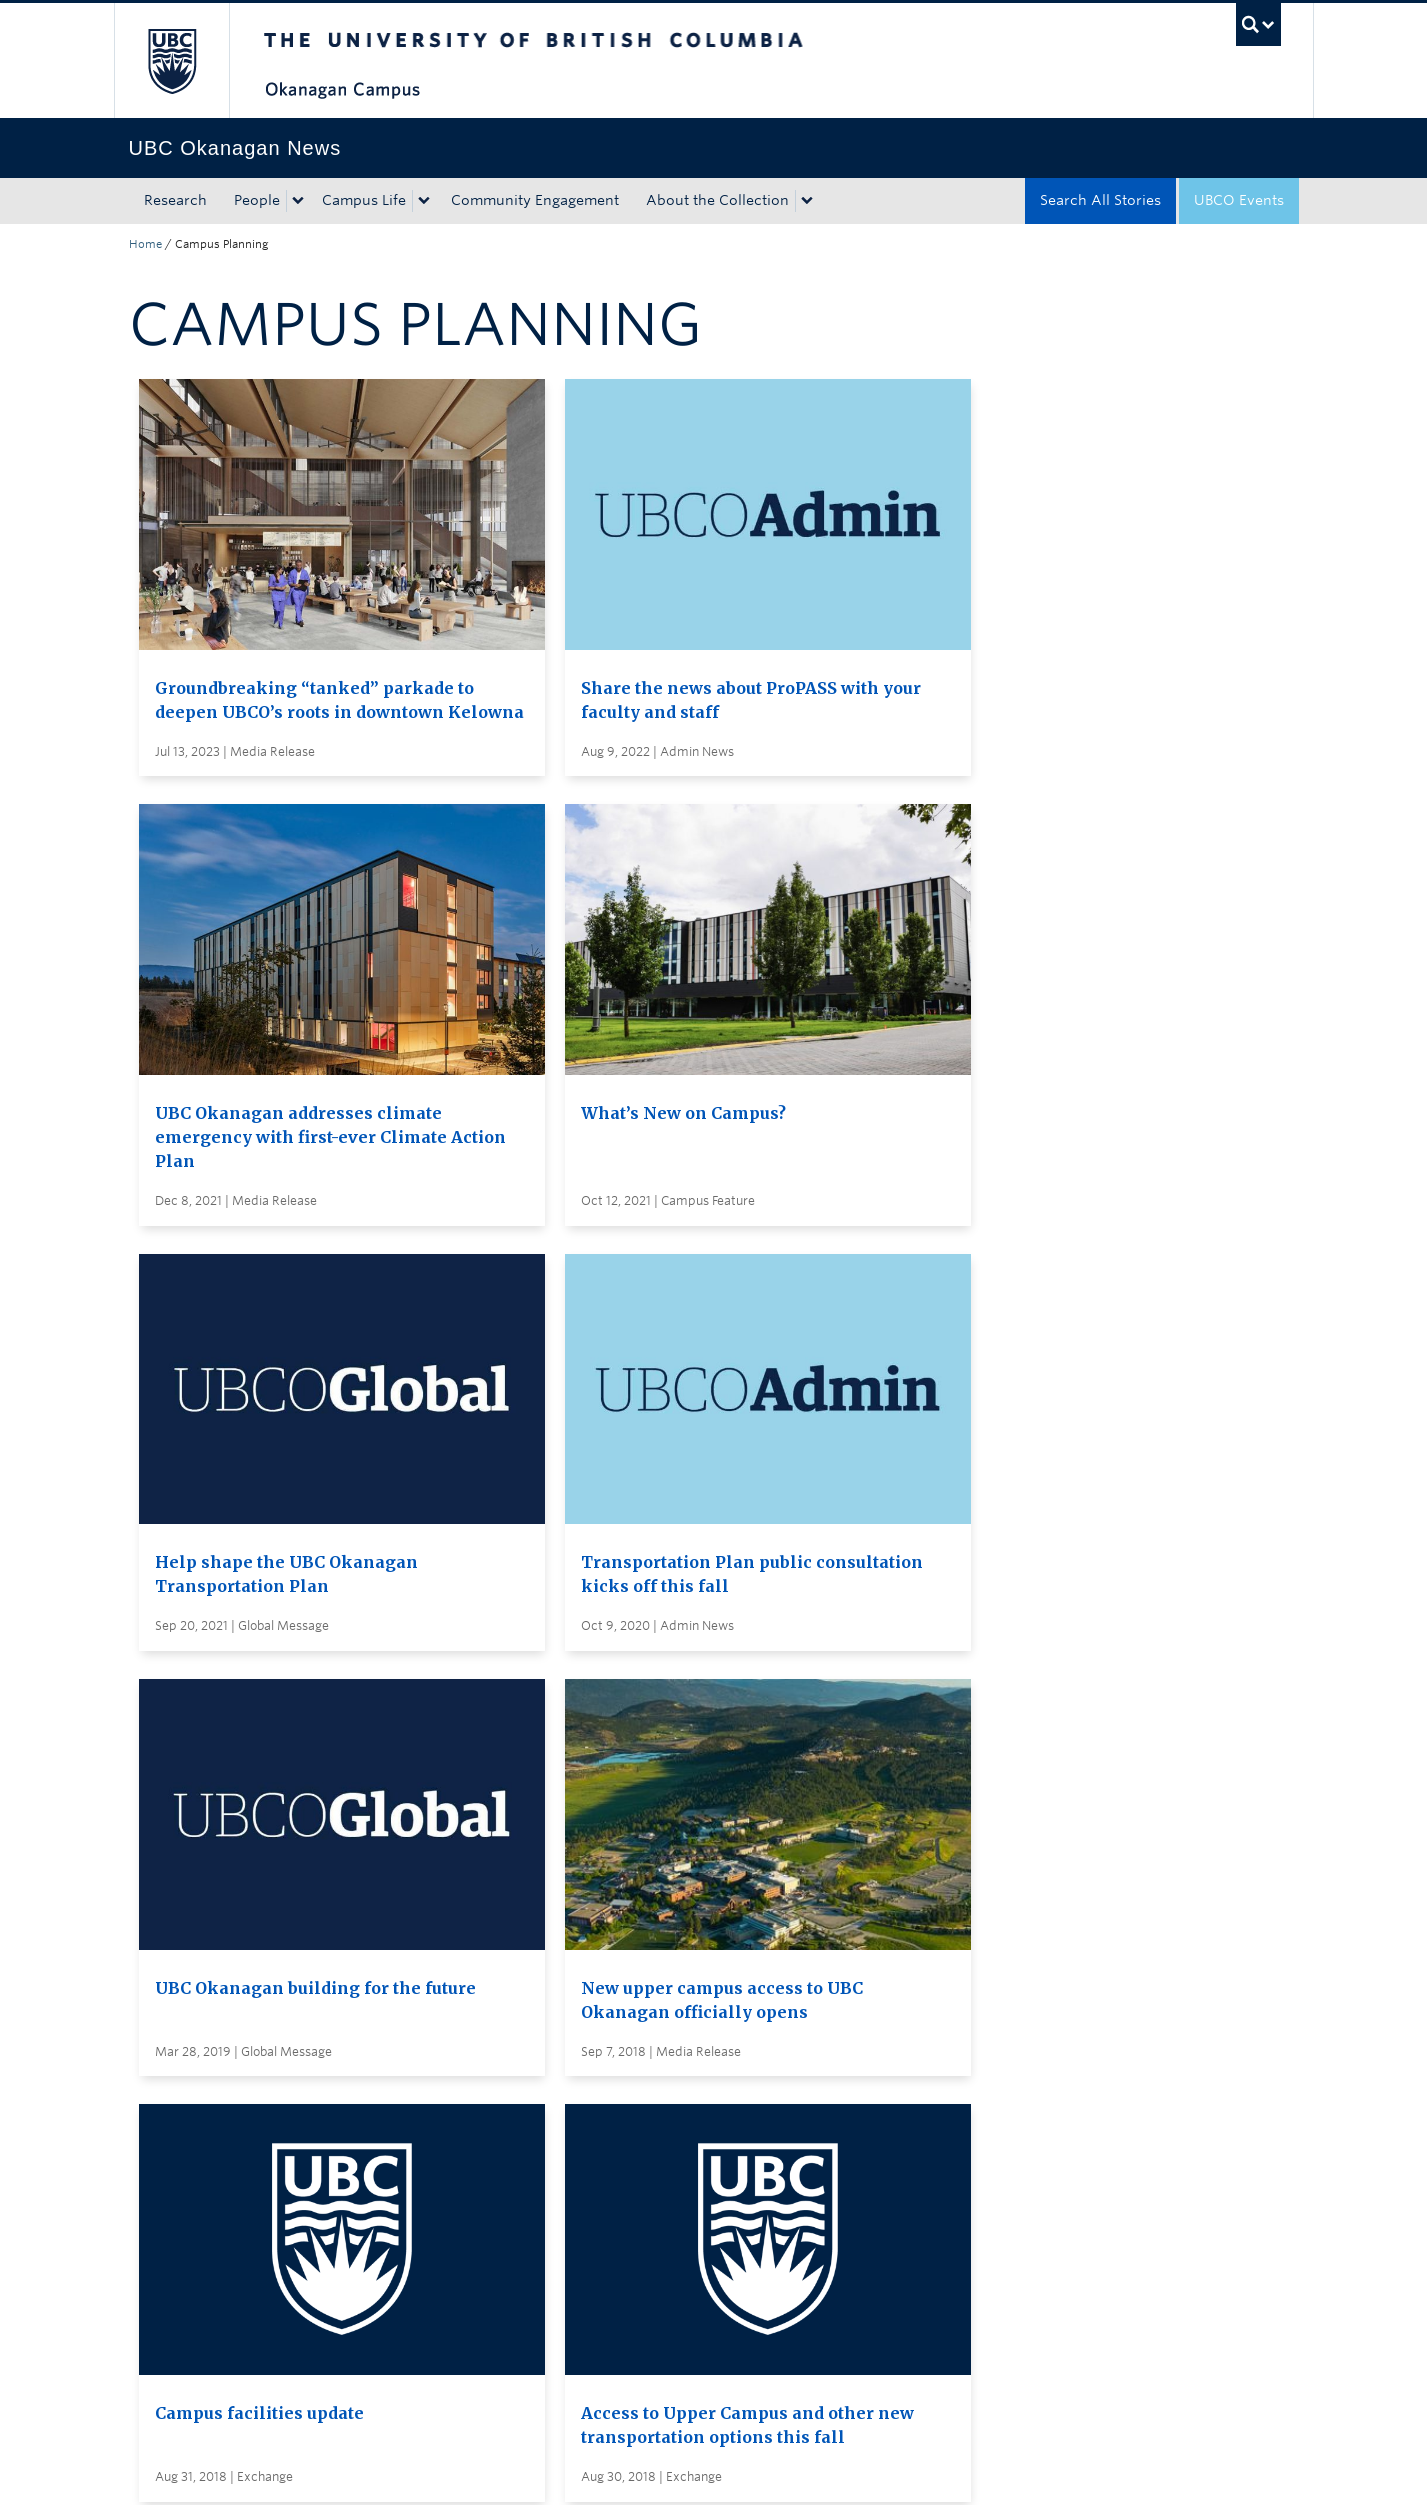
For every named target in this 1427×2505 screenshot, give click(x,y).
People (257, 200)
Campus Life (364, 200)
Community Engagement (535, 200)
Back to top (177, 2285)
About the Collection (717, 200)
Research (175, 200)
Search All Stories (1100, 200)
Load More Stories (708, 1909)
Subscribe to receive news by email (751, 2084)
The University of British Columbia (171, 60)
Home (145, 244)
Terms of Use (356, 2469)
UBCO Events (1239, 200)
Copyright (456, 2469)
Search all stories (689, 2047)
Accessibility (553, 2469)
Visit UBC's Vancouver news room (749, 2121)
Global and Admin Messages (729, 2158)
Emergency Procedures (209, 2469)
